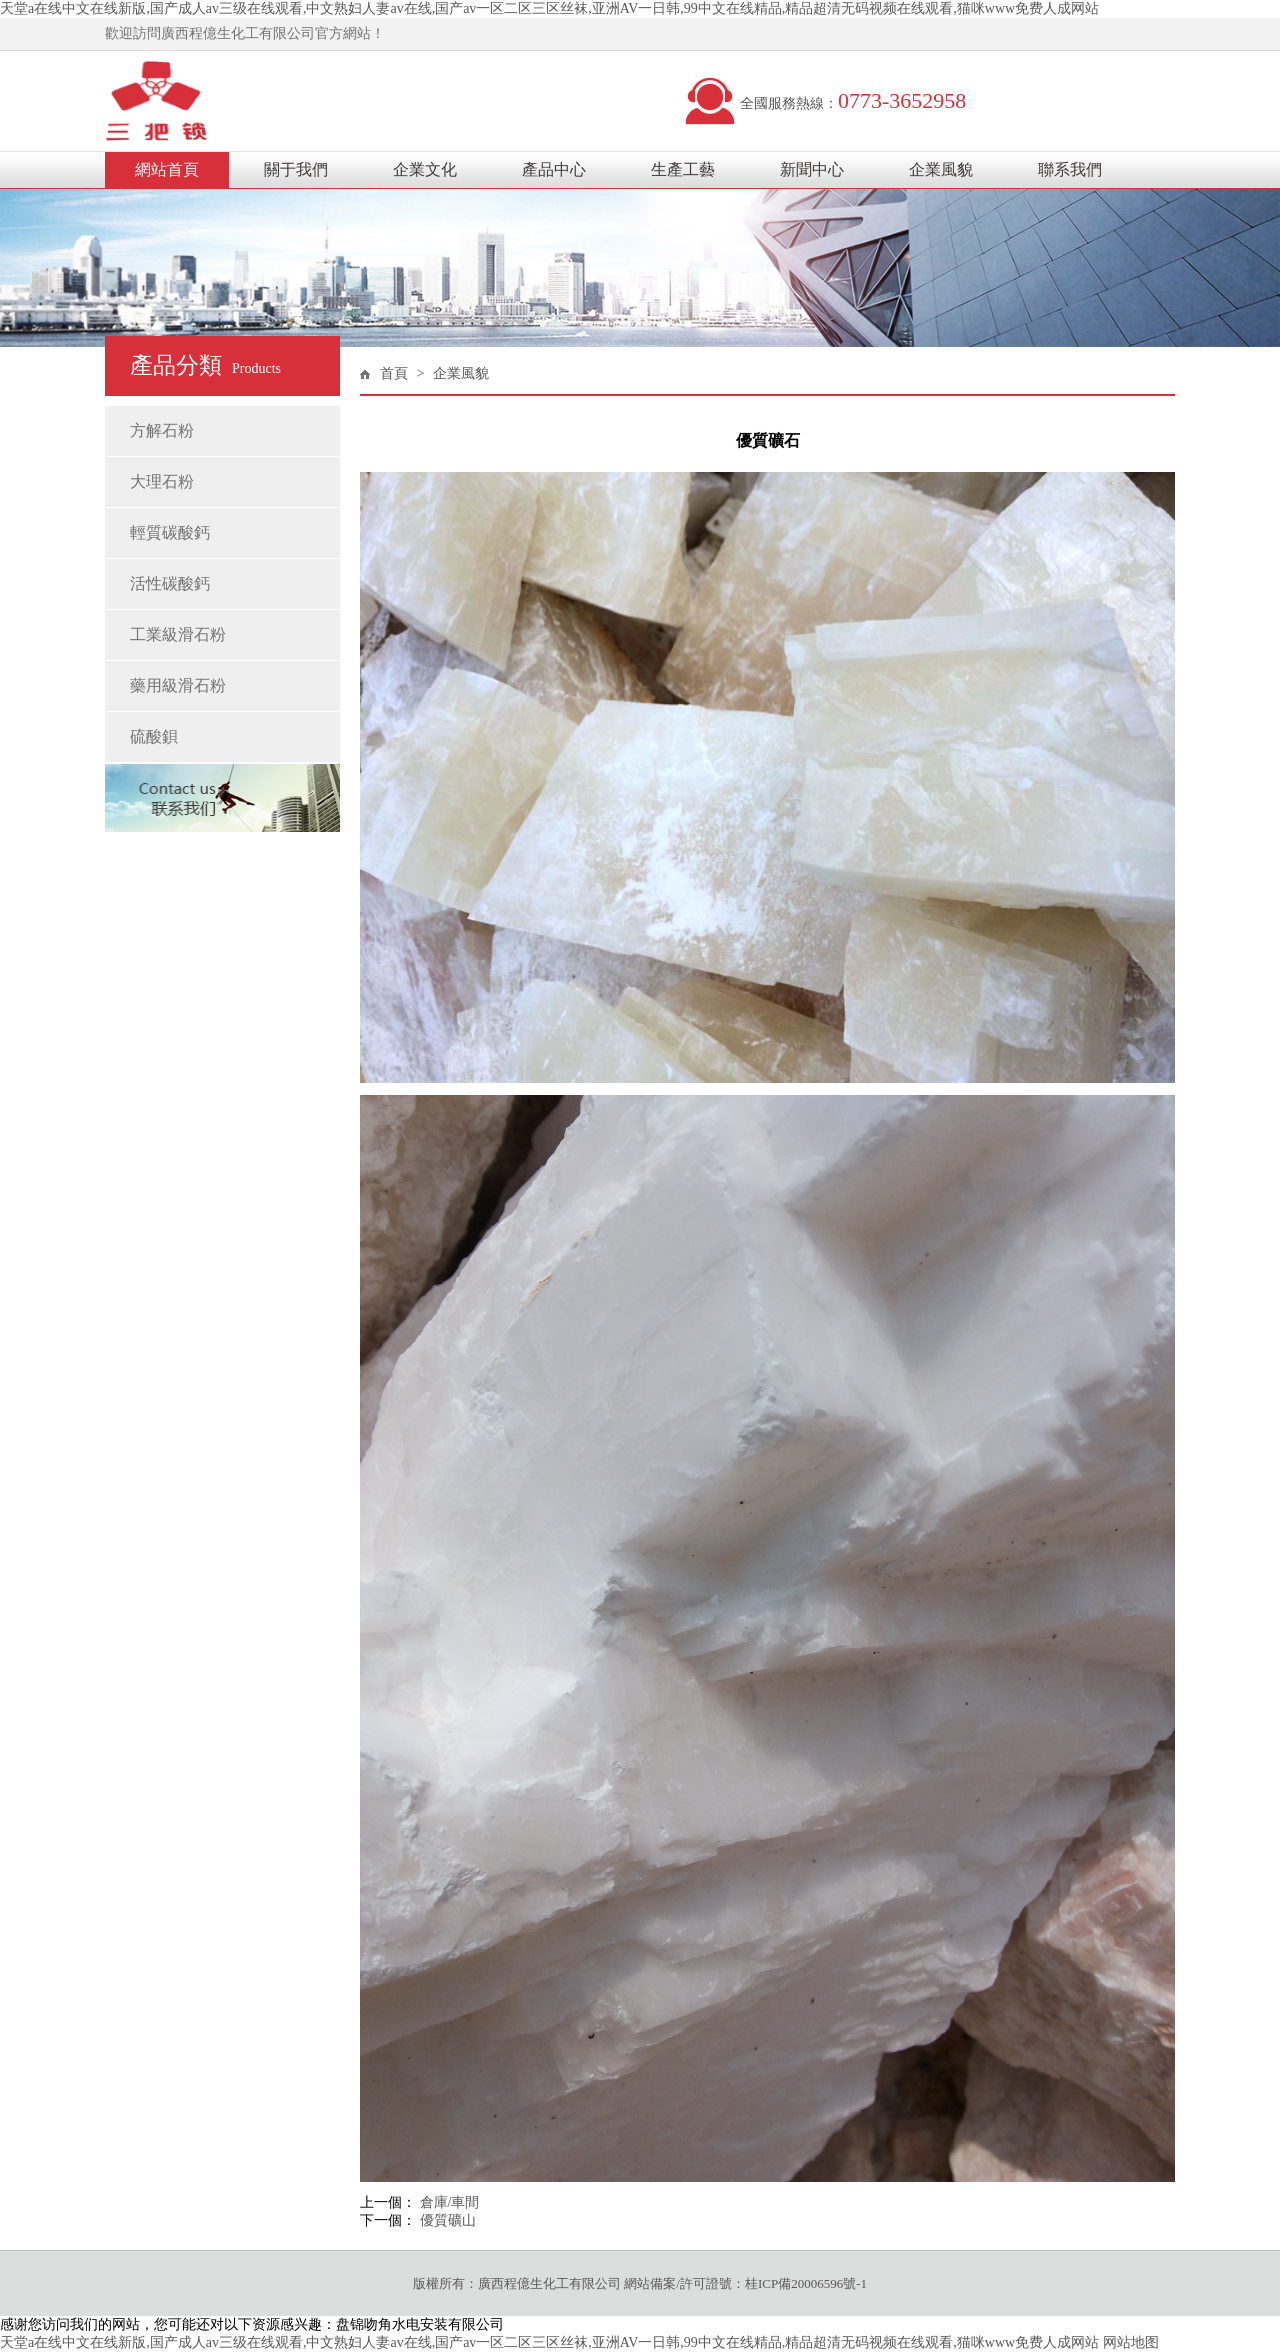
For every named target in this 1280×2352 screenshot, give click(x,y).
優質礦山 (448, 2220)
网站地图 (1131, 2342)
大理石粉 (162, 481)
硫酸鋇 (154, 736)
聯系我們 (1070, 169)
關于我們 (296, 169)
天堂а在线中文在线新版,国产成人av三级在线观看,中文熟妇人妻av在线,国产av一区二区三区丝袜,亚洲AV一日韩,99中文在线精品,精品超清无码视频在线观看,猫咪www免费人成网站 (549, 8)
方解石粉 (162, 430)
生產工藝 (683, 169)
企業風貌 (941, 169)
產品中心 (554, 169)
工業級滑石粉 (178, 634)
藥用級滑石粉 (178, 685)
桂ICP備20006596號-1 (806, 2283)
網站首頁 (167, 169)
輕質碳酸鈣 (170, 532)
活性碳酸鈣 (170, 583)
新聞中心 (812, 169)
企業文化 (425, 169)
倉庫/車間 (450, 2202)
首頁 (394, 373)
